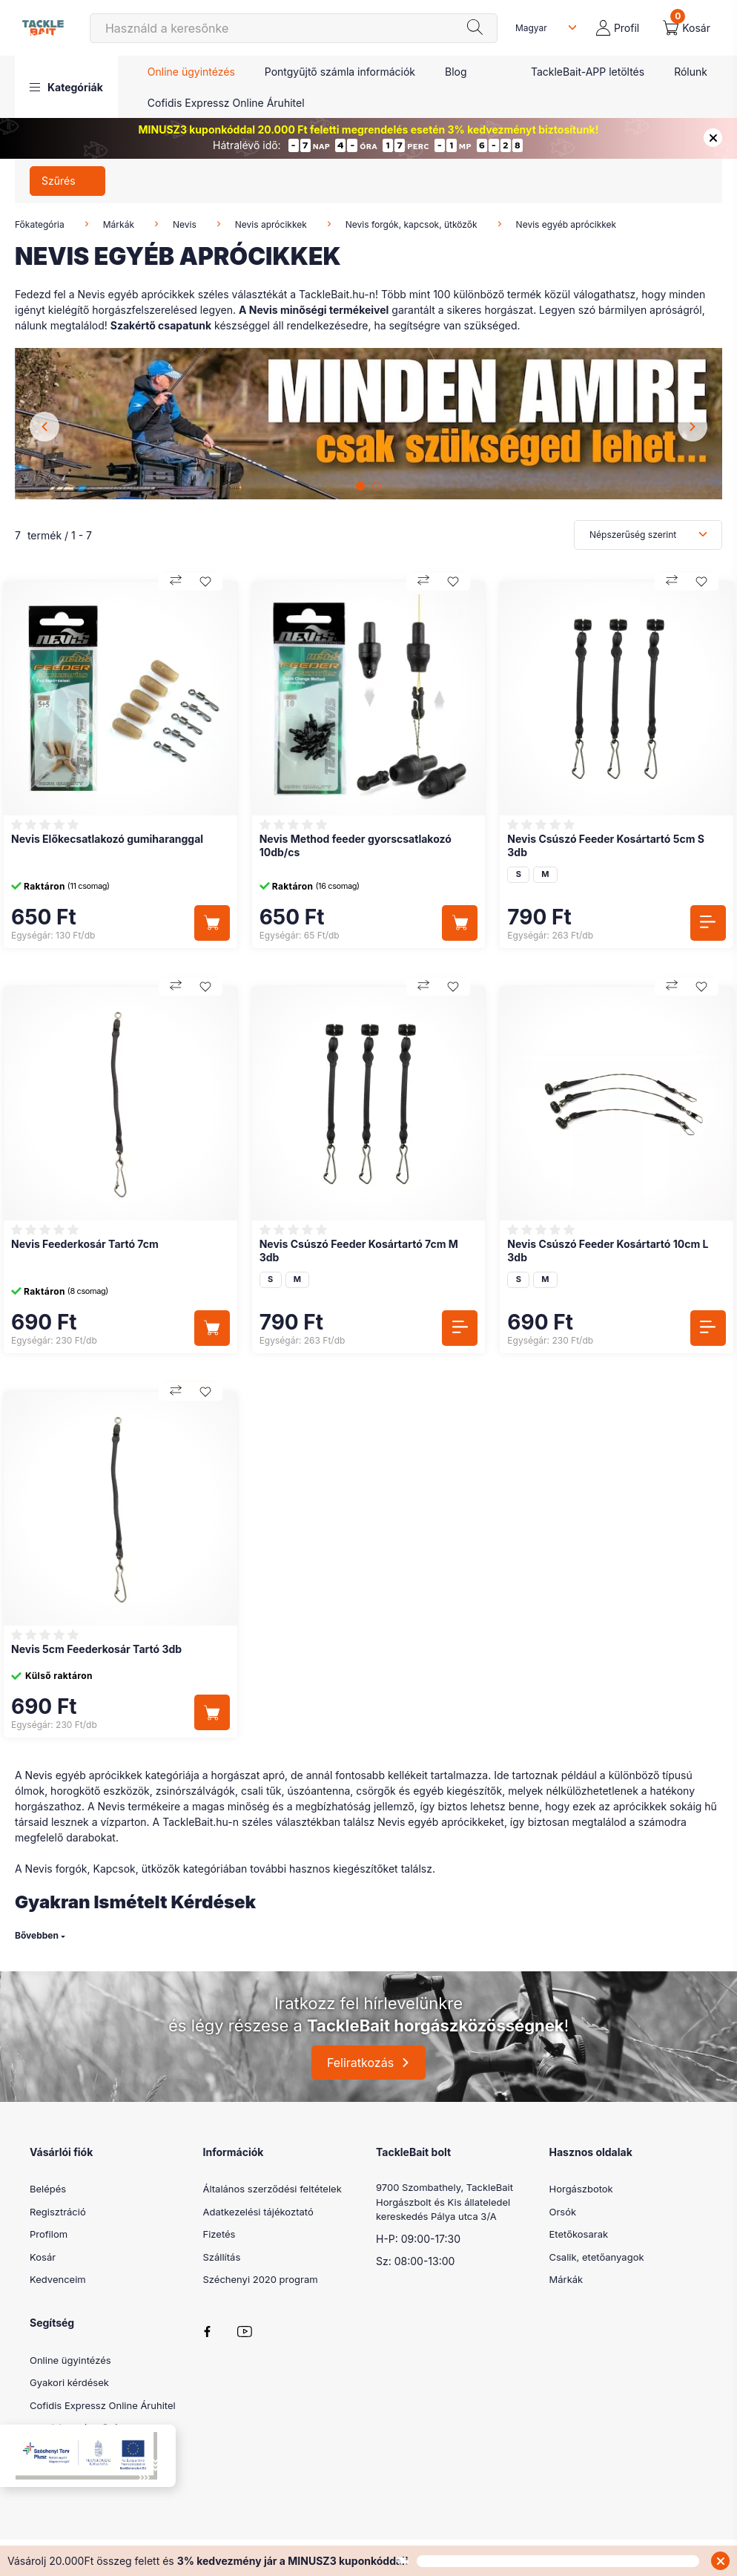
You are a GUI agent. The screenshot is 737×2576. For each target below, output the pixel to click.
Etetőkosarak (579, 2234)
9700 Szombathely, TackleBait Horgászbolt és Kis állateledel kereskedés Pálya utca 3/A (444, 2201)
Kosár (43, 2257)
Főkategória (40, 224)
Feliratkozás (360, 2062)
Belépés (48, 2189)
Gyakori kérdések (69, 2382)
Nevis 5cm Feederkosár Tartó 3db (96, 1649)
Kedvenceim (58, 2279)
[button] (66, 87)
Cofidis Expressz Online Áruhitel (226, 102)
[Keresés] (294, 28)
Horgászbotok (581, 2189)
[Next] (692, 426)
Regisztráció (58, 2212)
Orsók (563, 2212)
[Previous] (44, 426)
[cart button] (686, 28)
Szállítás (222, 2257)
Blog (456, 71)
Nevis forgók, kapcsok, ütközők (411, 224)
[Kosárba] (212, 923)
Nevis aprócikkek (271, 224)
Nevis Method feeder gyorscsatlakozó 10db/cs (356, 845)
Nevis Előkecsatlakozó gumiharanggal (107, 838)
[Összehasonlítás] (176, 582)
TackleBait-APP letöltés (587, 71)
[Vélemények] (47, 825)
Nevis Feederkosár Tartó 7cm (85, 1244)
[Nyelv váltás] (543, 28)
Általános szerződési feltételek (272, 2189)
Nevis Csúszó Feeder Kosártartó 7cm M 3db (359, 1251)
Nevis (184, 224)
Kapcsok (114, 1868)
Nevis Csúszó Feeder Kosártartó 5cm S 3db (605, 845)
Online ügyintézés (191, 71)
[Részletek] (708, 923)
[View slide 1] (360, 486)
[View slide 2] (376, 486)
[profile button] (617, 28)
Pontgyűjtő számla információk (340, 71)
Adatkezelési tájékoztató (258, 2212)
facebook (207, 2332)
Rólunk (690, 71)
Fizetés (219, 2234)
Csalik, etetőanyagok (596, 2257)
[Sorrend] (648, 535)
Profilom (48, 2234)
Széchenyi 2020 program (260, 2279)
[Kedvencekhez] (205, 582)
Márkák (118, 224)
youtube (245, 2332)
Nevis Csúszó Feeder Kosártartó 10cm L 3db (607, 1251)
